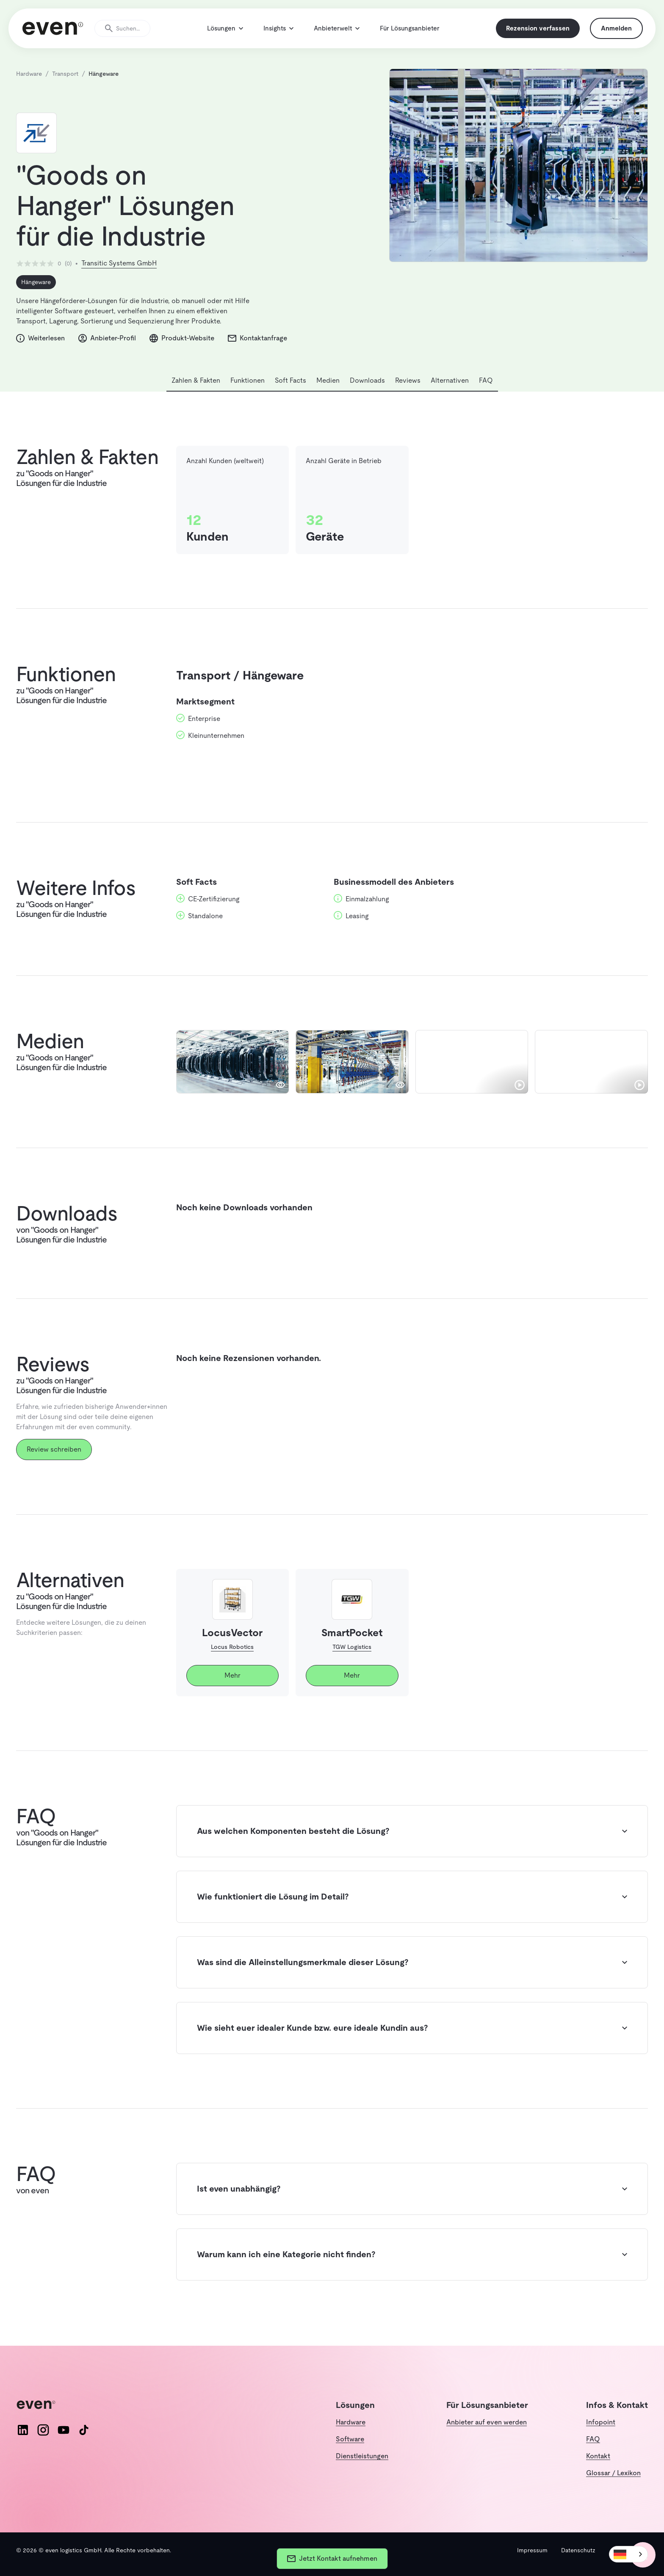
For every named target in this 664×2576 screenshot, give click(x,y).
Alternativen (450, 391)
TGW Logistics (351, 1657)
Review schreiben (54, 1460)
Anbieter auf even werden (486, 2422)
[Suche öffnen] (126, 33)
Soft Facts (290, 391)
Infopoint (600, 2422)
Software (350, 2439)
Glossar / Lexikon (613, 2473)
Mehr (232, 1686)
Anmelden (613, 33)
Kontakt (598, 2456)
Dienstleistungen (362, 2456)
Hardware (350, 2422)
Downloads (367, 391)
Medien (328, 391)
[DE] (628, 2554)
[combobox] (628, 2554)
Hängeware (36, 293)
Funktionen (247, 391)
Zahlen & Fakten (196, 391)
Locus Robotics (232, 1657)
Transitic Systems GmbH (119, 274)
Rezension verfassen (534, 33)
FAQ (486, 391)
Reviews (408, 391)
